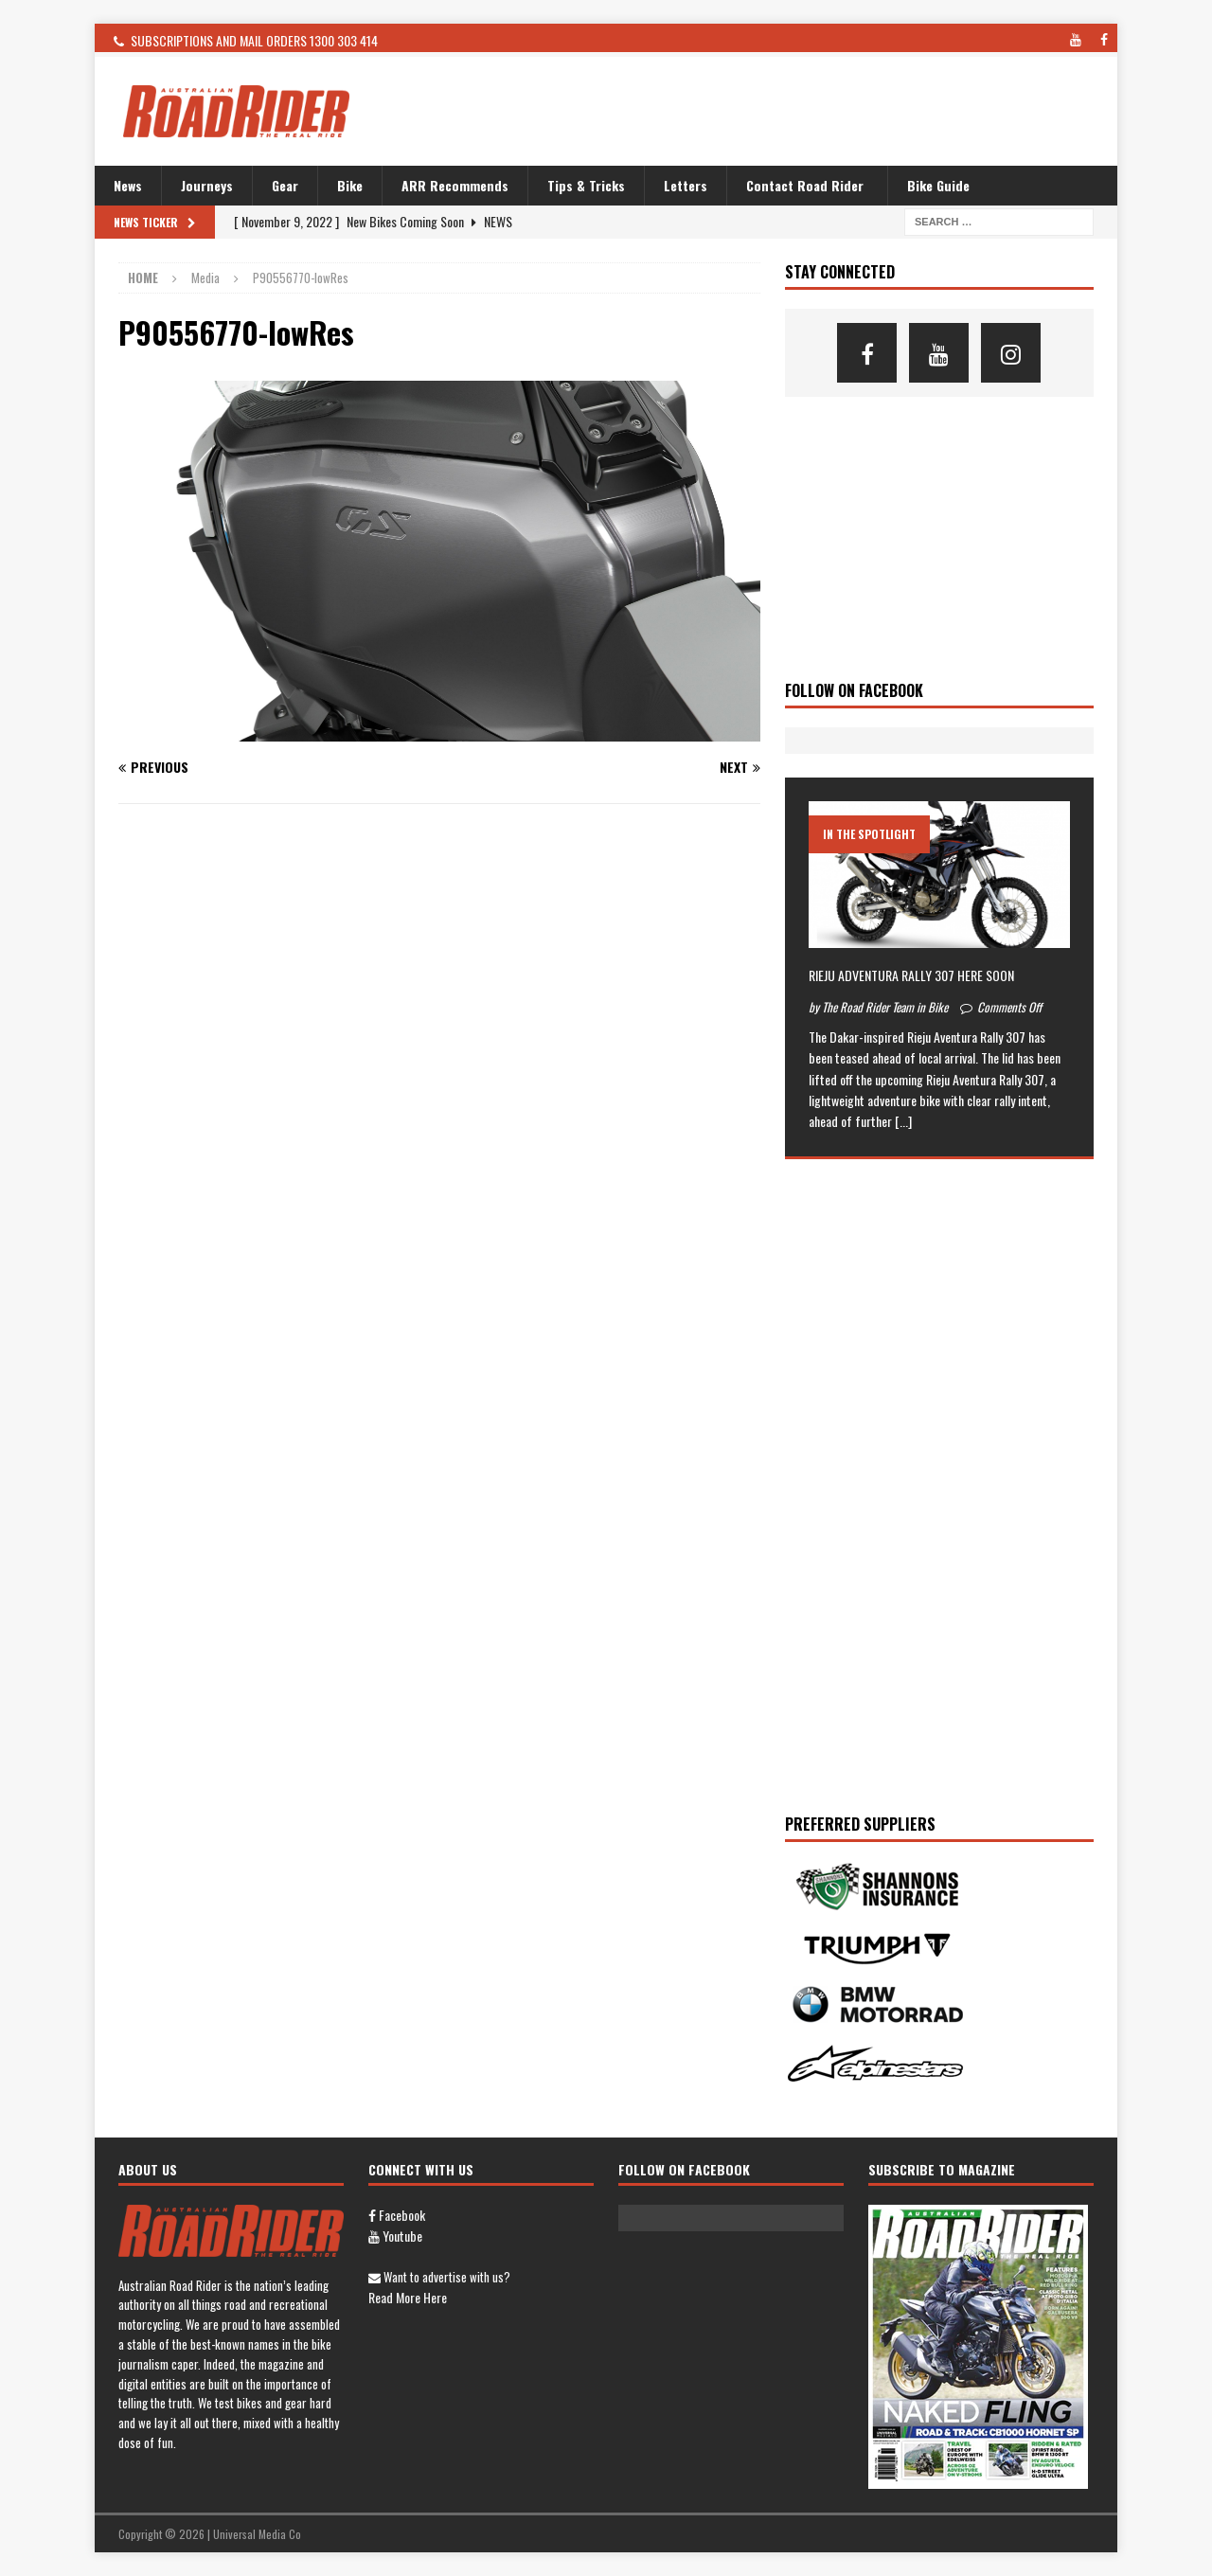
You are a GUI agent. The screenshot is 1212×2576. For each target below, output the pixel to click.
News (128, 185)
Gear (285, 185)
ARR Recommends (454, 185)
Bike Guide (938, 185)
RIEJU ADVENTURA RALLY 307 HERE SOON (911, 975)
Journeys (207, 185)
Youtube (395, 2235)
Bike (350, 185)
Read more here (407, 2297)
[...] (903, 1121)
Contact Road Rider (805, 185)
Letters (685, 185)
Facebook (396, 2215)
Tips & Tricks (586, 185)
